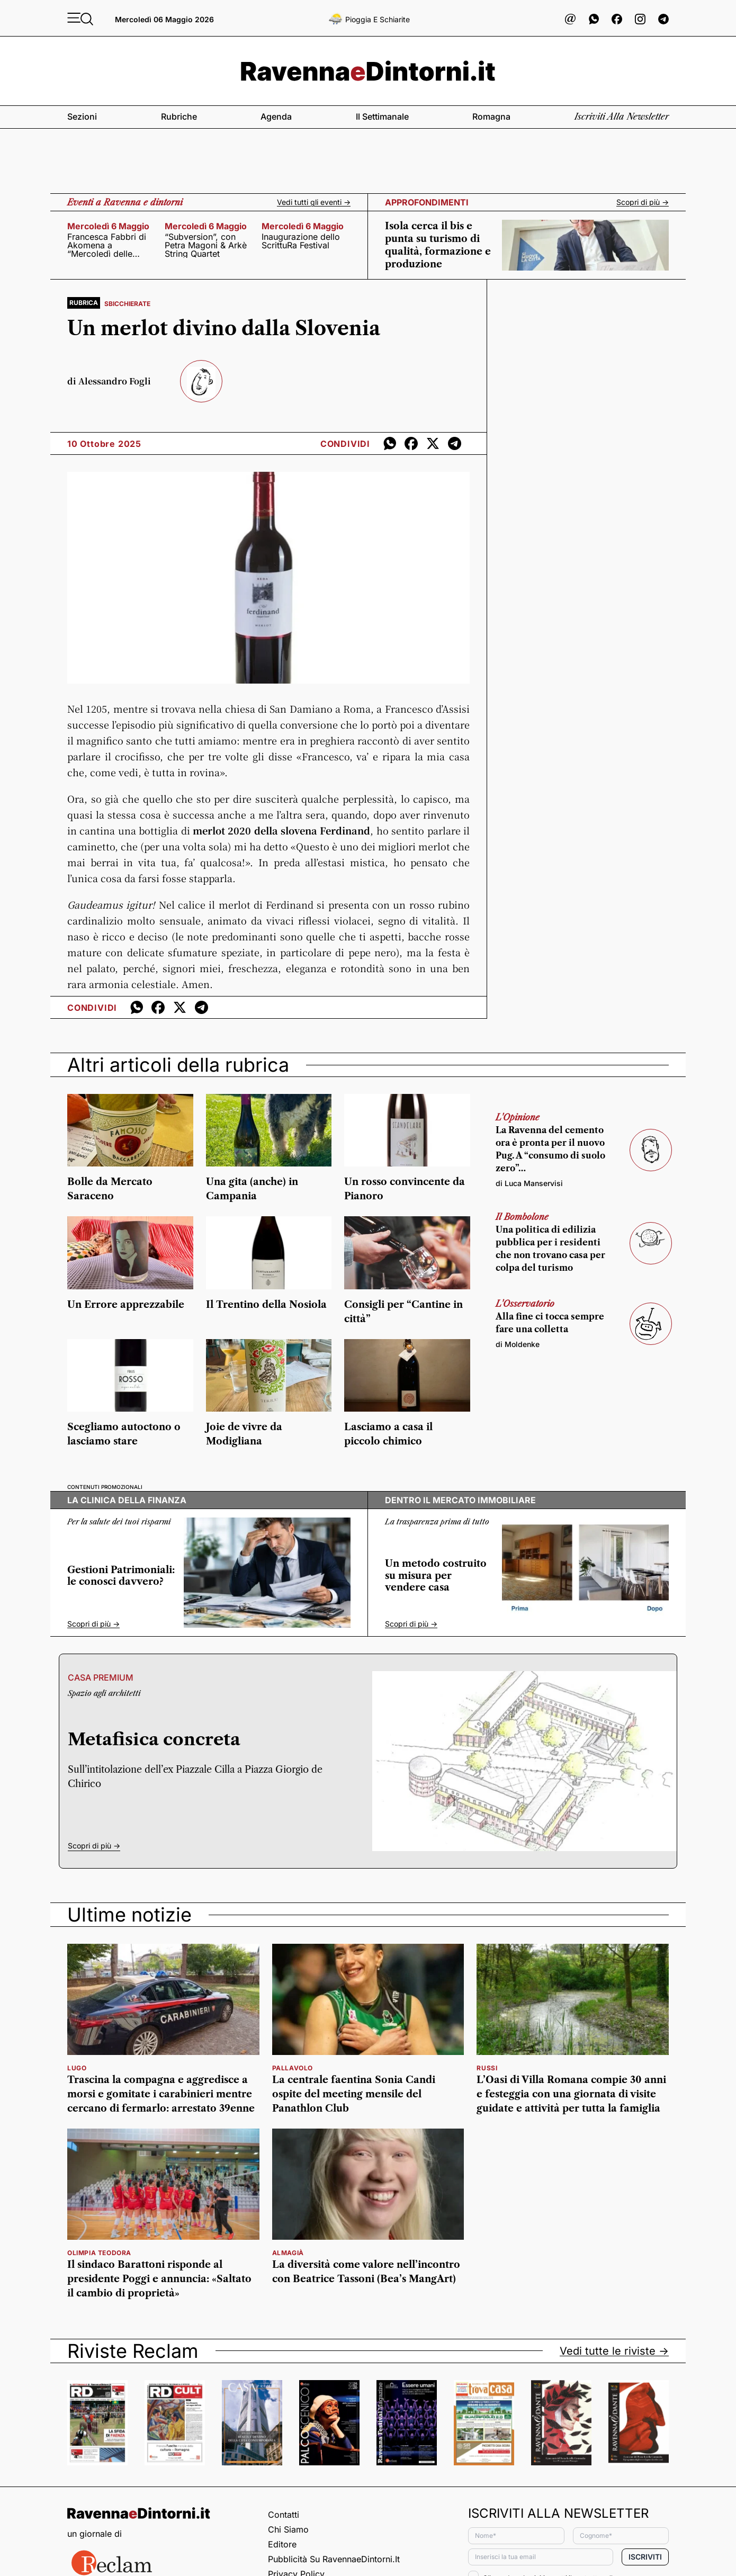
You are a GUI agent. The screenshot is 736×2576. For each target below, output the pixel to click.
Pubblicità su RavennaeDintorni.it (334, 2559)
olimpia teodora (99, 2253)
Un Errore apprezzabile (125, 1305)
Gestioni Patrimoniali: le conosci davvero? (121, 1576)
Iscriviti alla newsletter (622, 116)
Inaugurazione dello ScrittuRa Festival (301, 240)
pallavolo (292, 2068)
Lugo (76, 2068)
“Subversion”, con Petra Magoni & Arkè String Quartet (206, 245)
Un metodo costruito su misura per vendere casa (436, 1575)
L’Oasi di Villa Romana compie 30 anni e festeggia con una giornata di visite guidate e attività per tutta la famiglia (571, 2094)
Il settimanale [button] (382, 116)
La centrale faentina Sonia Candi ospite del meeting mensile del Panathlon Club (353, 2094)
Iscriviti (645, 2556)
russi (487, 2068)
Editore (282, 2544)
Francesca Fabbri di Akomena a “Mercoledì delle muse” (106, 245)
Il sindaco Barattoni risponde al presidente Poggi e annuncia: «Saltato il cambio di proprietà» (159, 2279)
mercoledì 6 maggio (108, 226)
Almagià (288, 2253)
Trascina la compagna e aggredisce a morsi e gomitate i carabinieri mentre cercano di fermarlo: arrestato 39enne (161, 2094)
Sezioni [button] (82, 116)
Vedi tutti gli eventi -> (314, 202)
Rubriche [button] (179, 116)
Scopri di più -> (642, 202)
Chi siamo (288, 2529)
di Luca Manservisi (529, 1183)
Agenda (276, 116)
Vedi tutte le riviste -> (614, 2351)
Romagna (491, 116)
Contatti (283, 2514)
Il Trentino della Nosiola (266, 1305)
